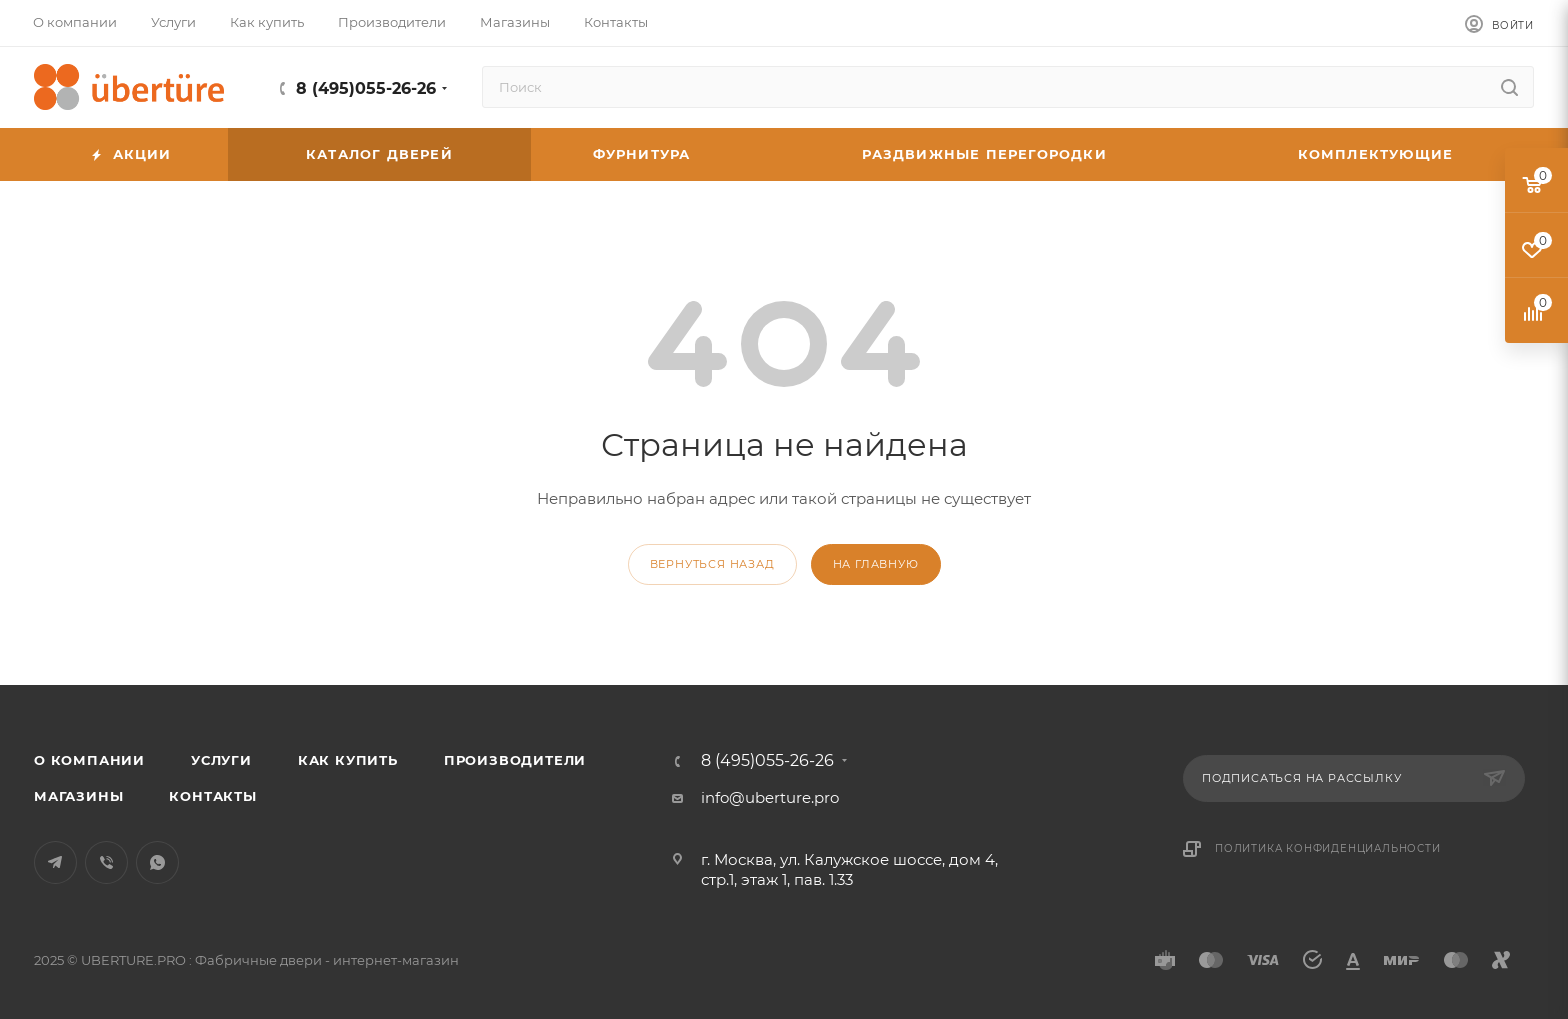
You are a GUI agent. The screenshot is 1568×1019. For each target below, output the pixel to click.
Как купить (348, 760)
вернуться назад (712, 564)
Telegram (55, 862)
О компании (89, 760)
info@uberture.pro (770, 797)
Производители (515, 760)
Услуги (221, 760)
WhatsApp (157, 862)
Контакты (212, 796)
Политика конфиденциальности (1328, 848)
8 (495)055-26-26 (366, 88)
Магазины (78, 796)
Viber (106, 862)
